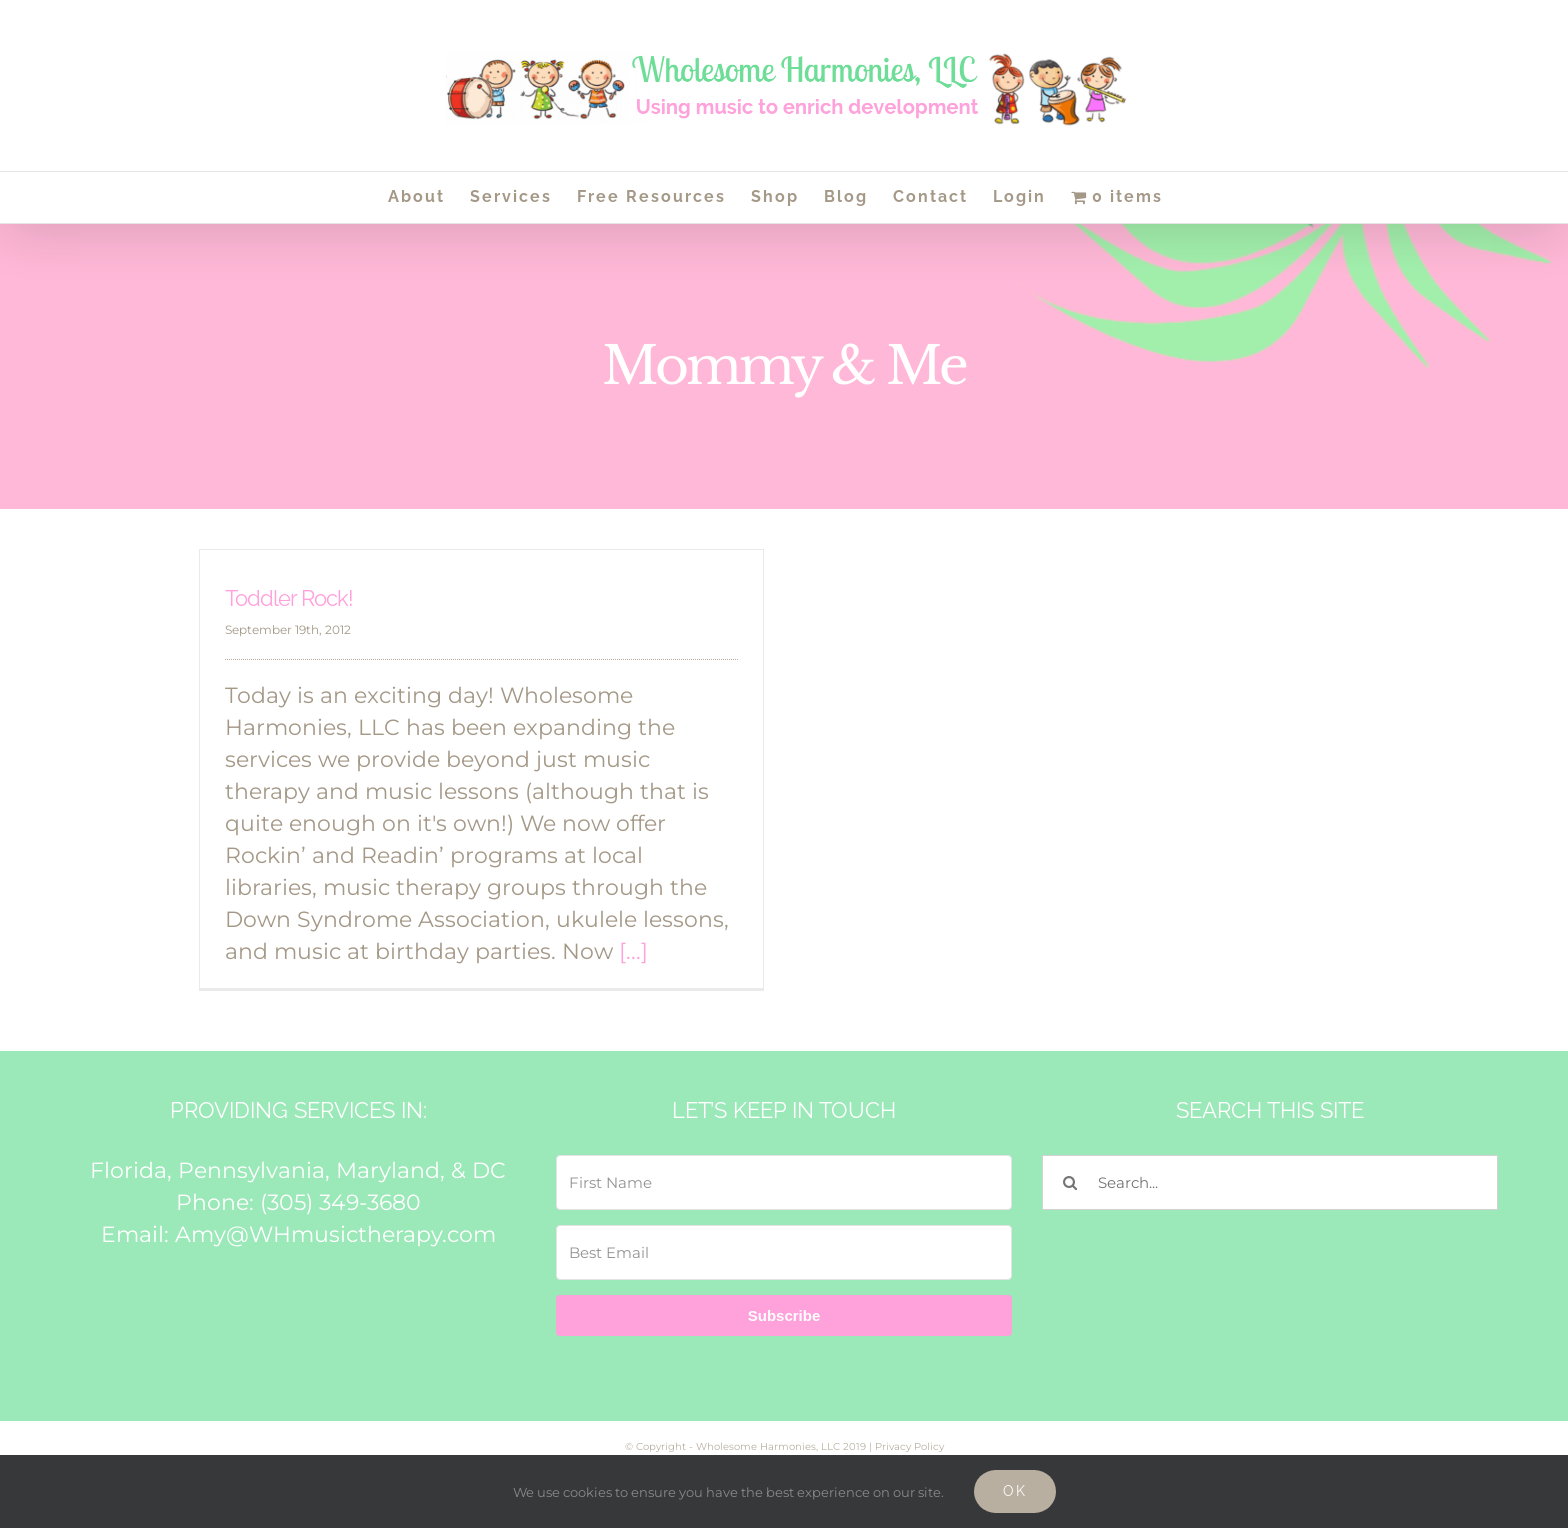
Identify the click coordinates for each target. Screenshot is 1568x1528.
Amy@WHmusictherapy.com (335, 1234)
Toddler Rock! (289, 598)
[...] (633, 951)
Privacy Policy (909, 1446)
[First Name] (784, 1182)
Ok (1015, 1491)
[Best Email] (784, 1252)
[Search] (1069, 1182)
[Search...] (1270, 1182)
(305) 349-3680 (340, 1202)
